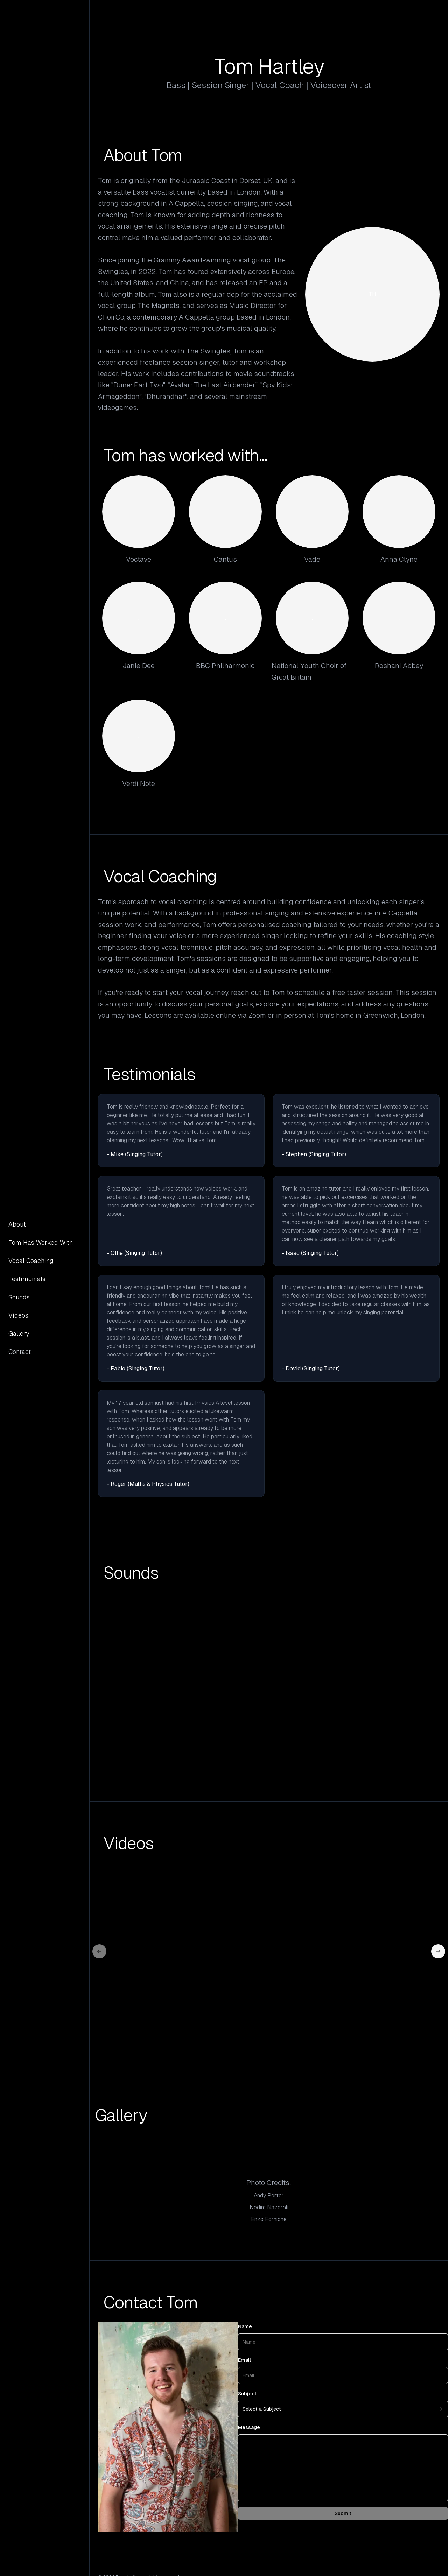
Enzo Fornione (269, 2219)
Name (245, 2326)
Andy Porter (269, 2195)
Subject (247, 2393)
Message (249, 2427)
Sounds (19, 1297)
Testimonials (27, 1279)
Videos (18, 1315)
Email (244, 2360)
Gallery (18, 1333)
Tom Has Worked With (40, 1242)
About (17, 1224)
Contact (19, 1351)
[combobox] (343, 2409)
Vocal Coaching (30, 1260)
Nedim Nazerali (269, 2207)
